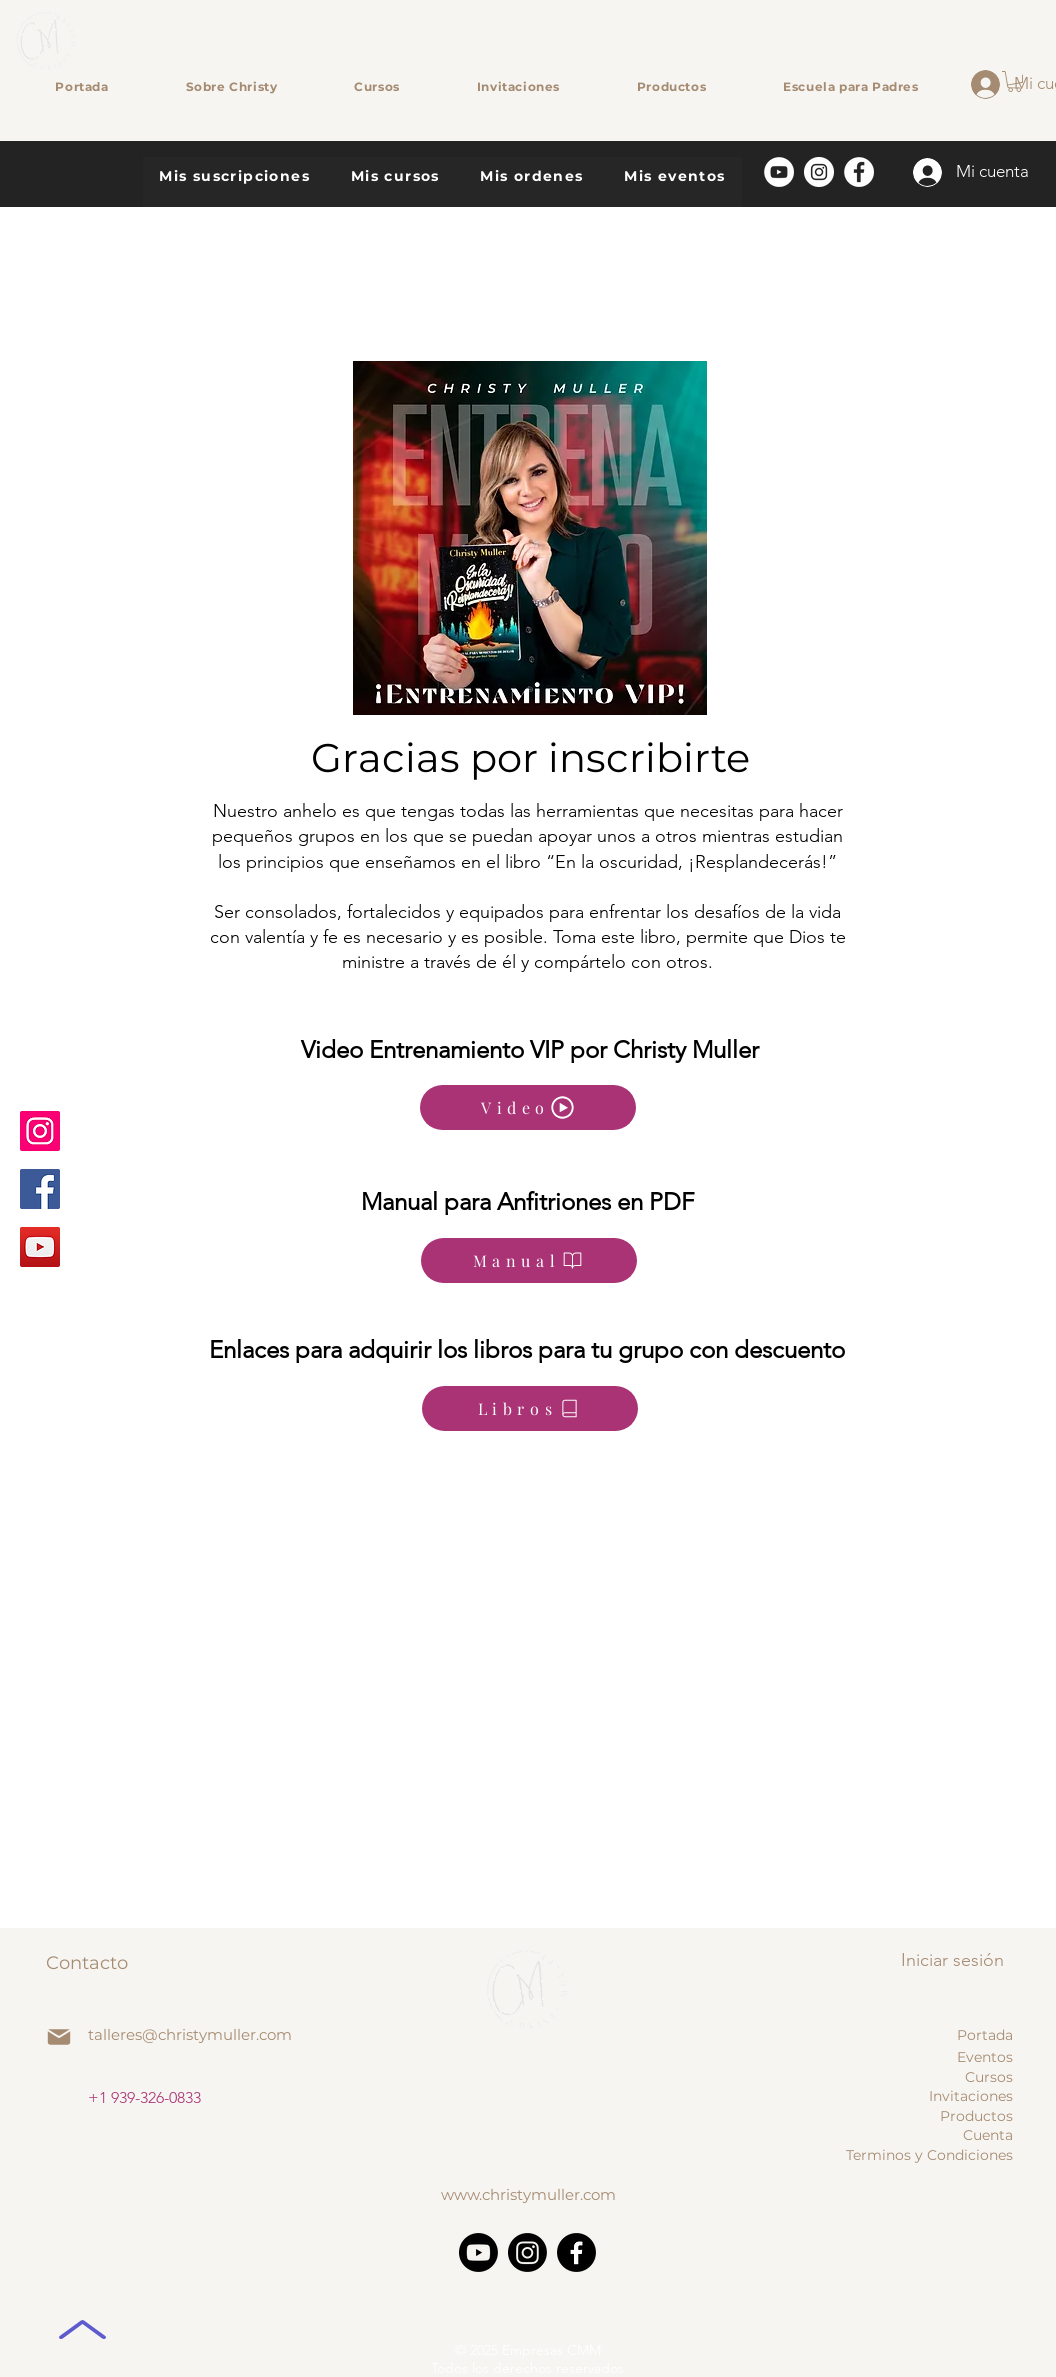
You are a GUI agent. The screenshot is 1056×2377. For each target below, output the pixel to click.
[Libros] (530, 1408)
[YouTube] (40, 1247)
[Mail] (59, 2037)
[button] (1014, 81)
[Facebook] (40, 1189)
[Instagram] (40, 1131)
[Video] (528, 1107)
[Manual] (529, 1260)
